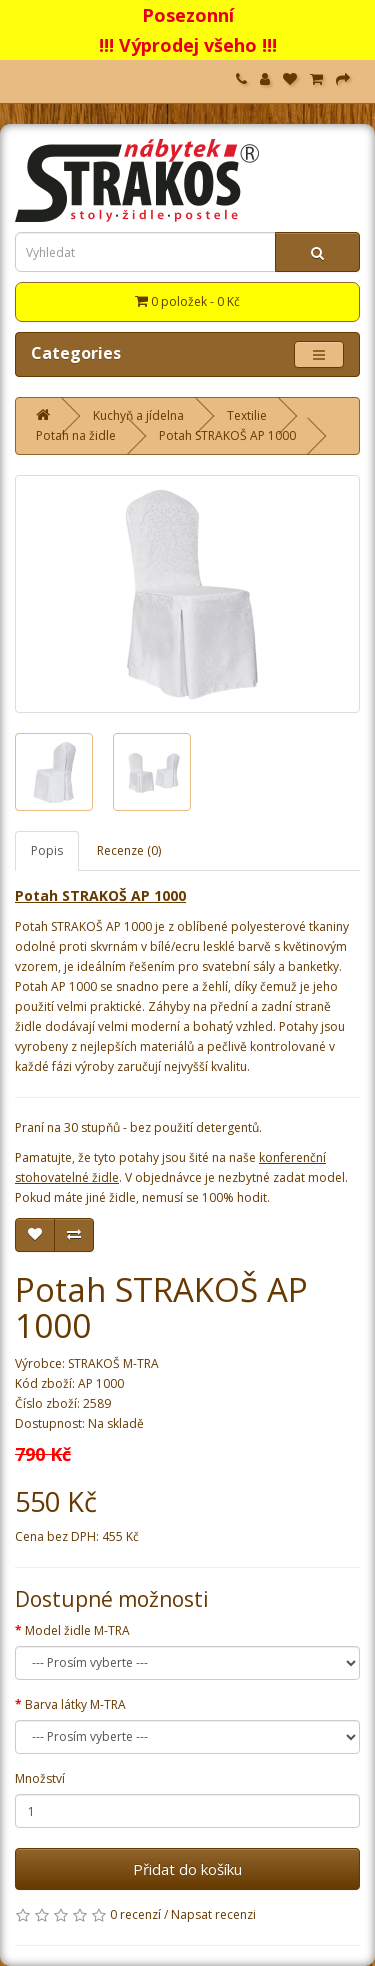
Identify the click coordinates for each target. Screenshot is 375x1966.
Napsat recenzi (213, 1914)
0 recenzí (135, 1914)
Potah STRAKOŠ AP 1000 (227, 435)
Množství (40, 1778)
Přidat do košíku (187, 1869)
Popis (47, 850)
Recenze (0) (129, 850)
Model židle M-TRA (77, 1630)
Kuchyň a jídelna (138, 415)
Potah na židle (76, 435)
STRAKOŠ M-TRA (113, 1363)
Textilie (247, 415)
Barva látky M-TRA (75, 1704)
